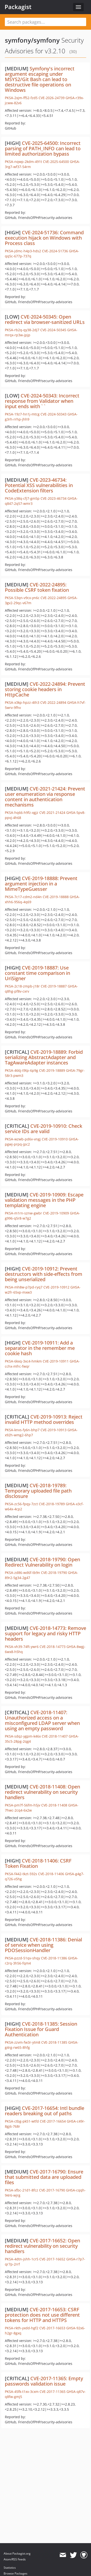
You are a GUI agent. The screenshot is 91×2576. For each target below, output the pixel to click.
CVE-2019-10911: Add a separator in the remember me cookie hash (40, 1348)
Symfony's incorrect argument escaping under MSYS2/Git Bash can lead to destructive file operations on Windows (39, 79)
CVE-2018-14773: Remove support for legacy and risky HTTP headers (45, 1633)
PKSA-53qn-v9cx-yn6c (22, 597)
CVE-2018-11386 (54, 1958)
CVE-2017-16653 (52, 2328)
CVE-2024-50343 (53, 414)
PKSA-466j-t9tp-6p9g (21, 1070)
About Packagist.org (17, 2553)
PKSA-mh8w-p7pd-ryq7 (23, 1287)
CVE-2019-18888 (56, 896)
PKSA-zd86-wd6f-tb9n (22, 1572)
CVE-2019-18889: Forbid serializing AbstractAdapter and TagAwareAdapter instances (44, 1057)
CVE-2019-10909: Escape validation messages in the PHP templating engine (44, 1200)
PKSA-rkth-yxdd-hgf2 (21, 2328)
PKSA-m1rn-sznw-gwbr (23, 1213)
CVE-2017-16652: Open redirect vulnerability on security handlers (42, 2246)
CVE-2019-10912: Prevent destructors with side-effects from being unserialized (43, 1274)
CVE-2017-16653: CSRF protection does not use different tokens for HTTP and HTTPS (42, 2314)
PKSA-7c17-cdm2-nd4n (23, 896)
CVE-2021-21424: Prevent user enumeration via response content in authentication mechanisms (45, 796)
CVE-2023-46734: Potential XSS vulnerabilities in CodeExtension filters (39, 485)
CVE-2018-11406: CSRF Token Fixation (38, 1863)
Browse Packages (15, 2573)
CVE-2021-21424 (52, 812)
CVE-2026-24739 (52, 97)
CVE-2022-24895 (53, 597)
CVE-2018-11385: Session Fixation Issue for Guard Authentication (41, 2029)
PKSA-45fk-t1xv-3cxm (22, 2391)
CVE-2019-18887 (54, 986)
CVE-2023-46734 (53, 498)
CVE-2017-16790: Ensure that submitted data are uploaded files (44, 2177)
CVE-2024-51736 (55, 251)
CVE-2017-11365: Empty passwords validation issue (44, 2381)
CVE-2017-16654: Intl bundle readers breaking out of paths (44, 2111)
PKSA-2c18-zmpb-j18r (22, 986)
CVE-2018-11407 (55, 1736)
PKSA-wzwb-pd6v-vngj (23, 1139)
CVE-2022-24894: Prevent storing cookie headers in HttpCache (45, 689)
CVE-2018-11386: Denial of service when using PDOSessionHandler (43, 1945)
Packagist (18, 7)
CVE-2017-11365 (53, 2391)
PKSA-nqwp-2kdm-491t (23, 161)
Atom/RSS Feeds (15, 2559)
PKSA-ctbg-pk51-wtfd (22, 2121)
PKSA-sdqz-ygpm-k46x (23, 1736)
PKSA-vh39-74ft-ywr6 (22, 1646)
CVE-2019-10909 (56, 1213)
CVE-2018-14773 (53, 1646)
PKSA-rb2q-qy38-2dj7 (22, 330)
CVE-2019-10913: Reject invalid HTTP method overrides (44, 1419)
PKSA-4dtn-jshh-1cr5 (21, 2259)
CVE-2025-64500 (56, 161)
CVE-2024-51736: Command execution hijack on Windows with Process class (44, 237)
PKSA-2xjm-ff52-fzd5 (21, 97)
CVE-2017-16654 (53, 2121)
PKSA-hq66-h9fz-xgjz (21, 812)
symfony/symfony (32, 40)
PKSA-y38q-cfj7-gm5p (22, 498)
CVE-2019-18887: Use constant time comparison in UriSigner (37, 973)
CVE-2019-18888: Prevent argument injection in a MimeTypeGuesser (41, 883)
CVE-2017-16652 (52, 2259)
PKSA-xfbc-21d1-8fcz (21, 2190)
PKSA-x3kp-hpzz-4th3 (22, 702)
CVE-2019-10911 (56, 1361)
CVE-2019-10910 (55, 1139)
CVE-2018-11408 (54, 1805)
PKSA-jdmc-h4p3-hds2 (23, 251)
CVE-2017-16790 (52, 2190)
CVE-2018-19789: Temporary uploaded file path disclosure (38, 1490)
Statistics (10, 2568)
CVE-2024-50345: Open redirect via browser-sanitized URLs (45, 319)
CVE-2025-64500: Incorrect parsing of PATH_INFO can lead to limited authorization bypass (43, 148)
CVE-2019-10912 (56, 1287)
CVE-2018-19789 (52, 1504)
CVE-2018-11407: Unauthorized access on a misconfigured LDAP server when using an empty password (42, 1720)
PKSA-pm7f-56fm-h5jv (22, 1805)
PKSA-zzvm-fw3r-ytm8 (22, 2042)
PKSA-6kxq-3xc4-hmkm (23, 1361)
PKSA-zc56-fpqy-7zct (21, 1504)
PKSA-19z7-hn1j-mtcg (22, 414)
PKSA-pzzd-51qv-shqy (22, 1958)
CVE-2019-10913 (53, 1430)
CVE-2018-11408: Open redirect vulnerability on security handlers (42, 1792)
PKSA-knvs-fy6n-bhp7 (22, 1430)
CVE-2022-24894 (53, 702)
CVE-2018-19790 (54, 1572)
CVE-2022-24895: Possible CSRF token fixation (37, 587)
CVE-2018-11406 (51, 1873)
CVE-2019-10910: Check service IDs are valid (43, 1129)
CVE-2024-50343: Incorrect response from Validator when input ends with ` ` (42, 401)
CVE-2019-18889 (52, 1070)
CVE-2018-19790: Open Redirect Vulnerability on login (42, 1562)
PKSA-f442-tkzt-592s (21, 1873)
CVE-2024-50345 (53, 330)
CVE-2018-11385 (54, 2042)
